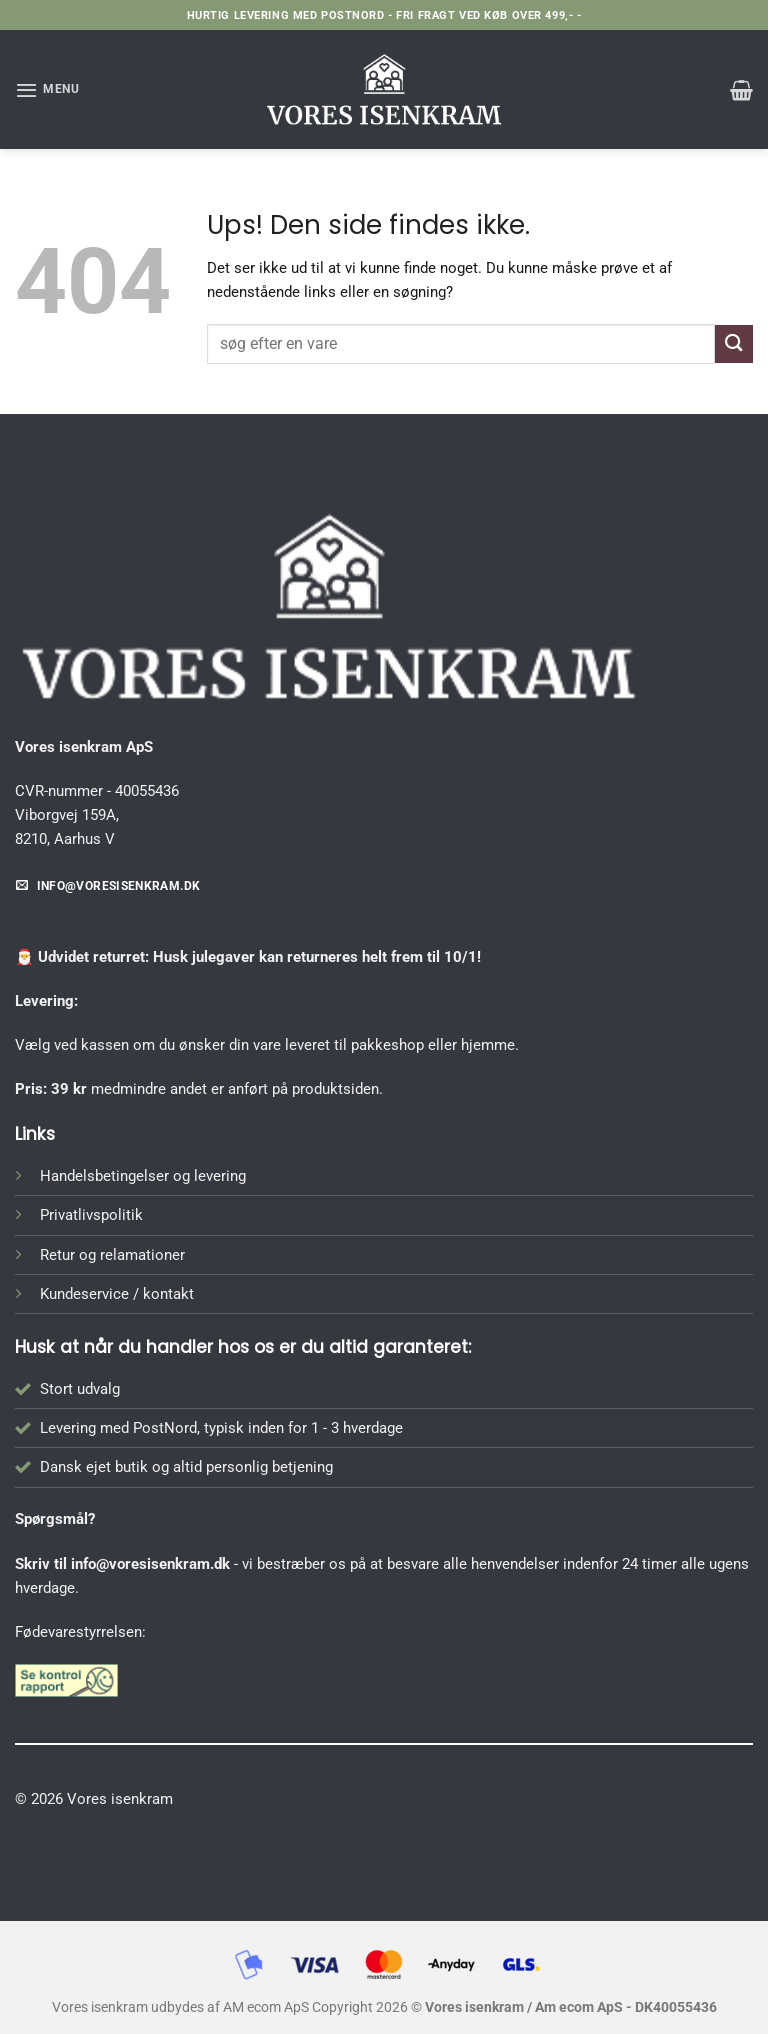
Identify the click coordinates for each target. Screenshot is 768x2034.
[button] (47, 90)
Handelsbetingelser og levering (143, 1176)
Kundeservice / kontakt (117, 1294)
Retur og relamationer (112, 1255)
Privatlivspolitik (91, 1215)
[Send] (734, 343)
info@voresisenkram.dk (150, 1564)
